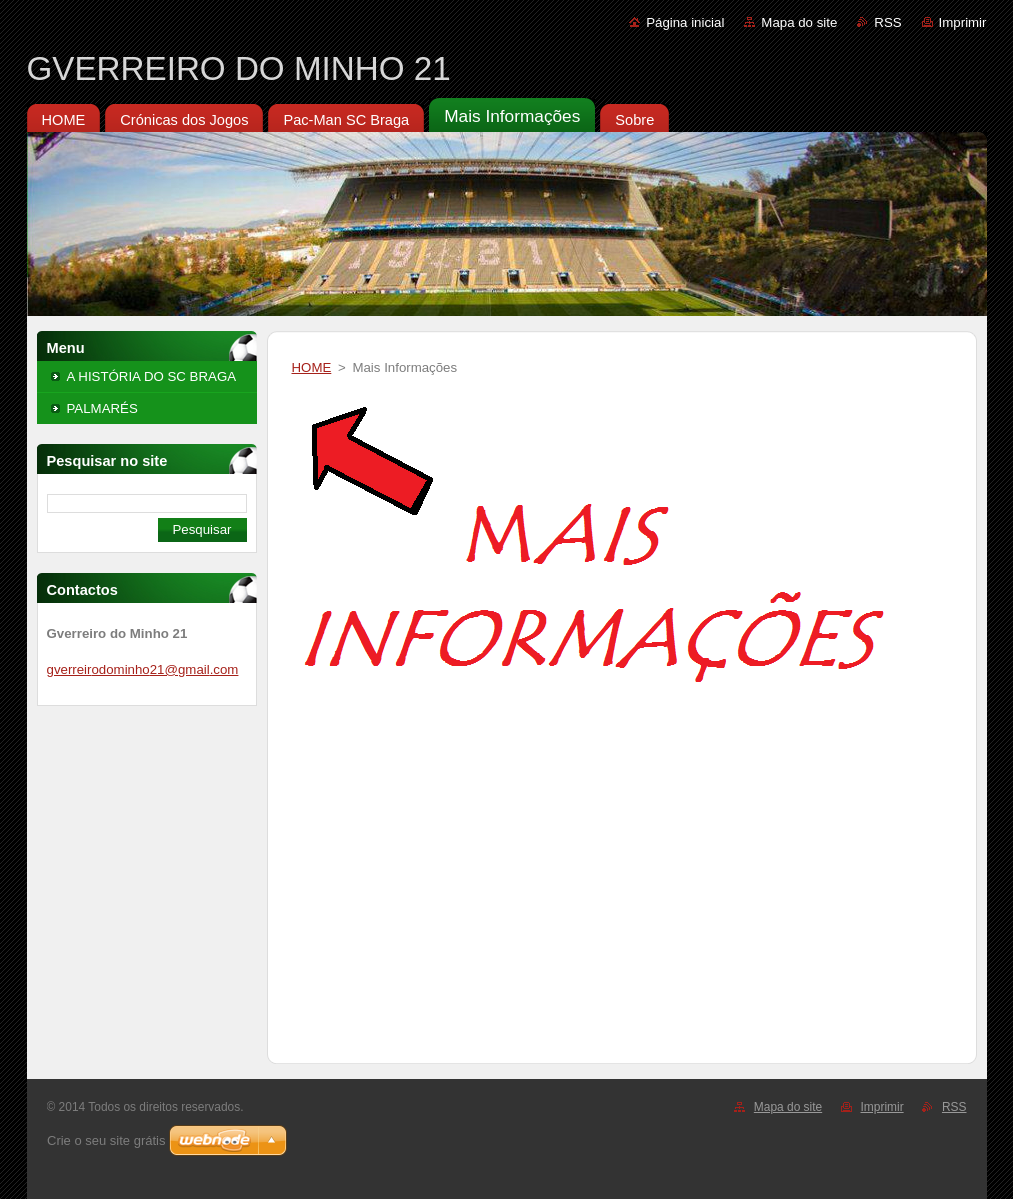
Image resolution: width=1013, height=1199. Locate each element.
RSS (887, 22)
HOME (312, 367)
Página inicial (685, 22)
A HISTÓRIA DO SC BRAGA (152, 376)
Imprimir (963, 22)
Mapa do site (799, 22)
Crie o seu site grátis (106, 1140)
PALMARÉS (102, 408)
